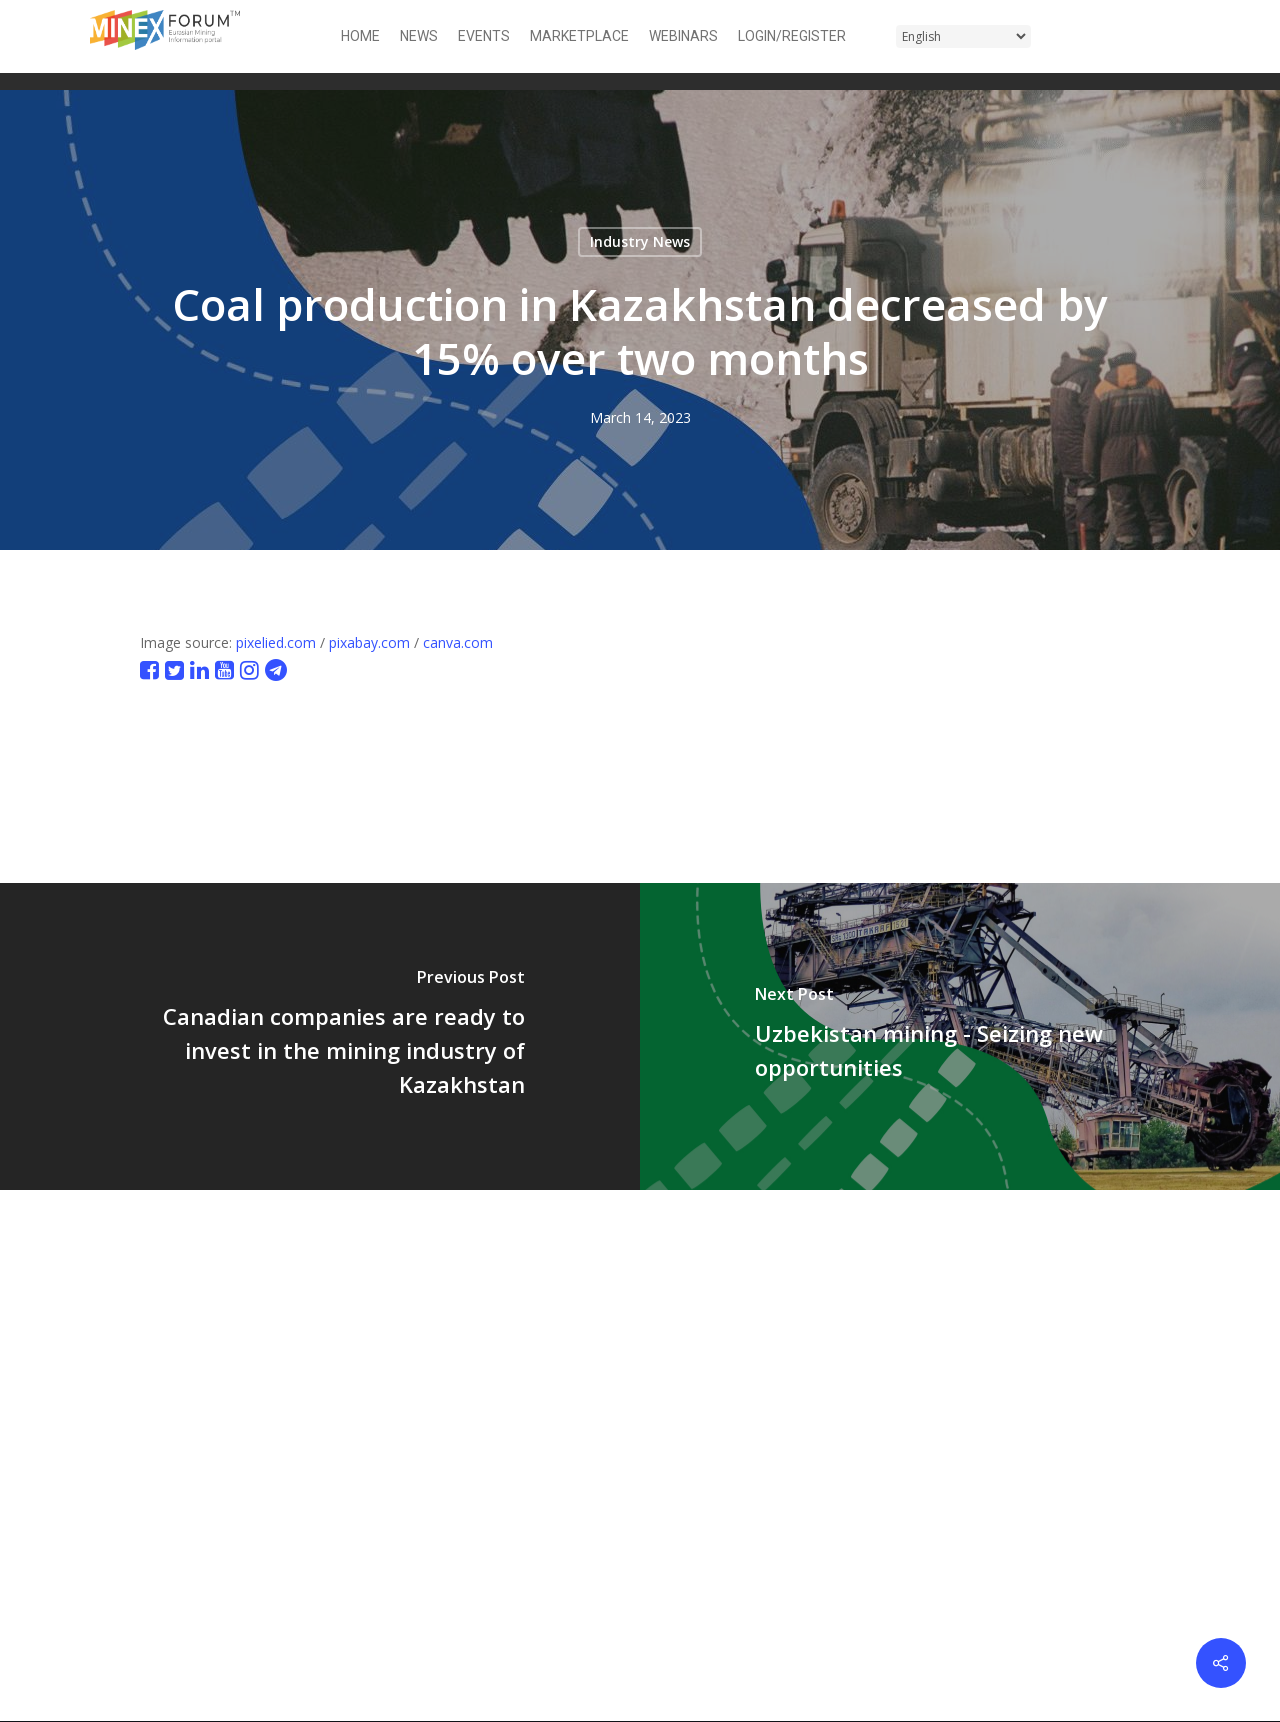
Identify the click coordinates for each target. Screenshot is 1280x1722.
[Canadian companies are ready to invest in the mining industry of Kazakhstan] (320, 1036)
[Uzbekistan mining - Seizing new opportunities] (960, 1036)
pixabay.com (369, 642)
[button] (1178, 36)
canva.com (458, 642)
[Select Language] (963, 36)
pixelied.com (276, 642)
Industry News (640, 241)
